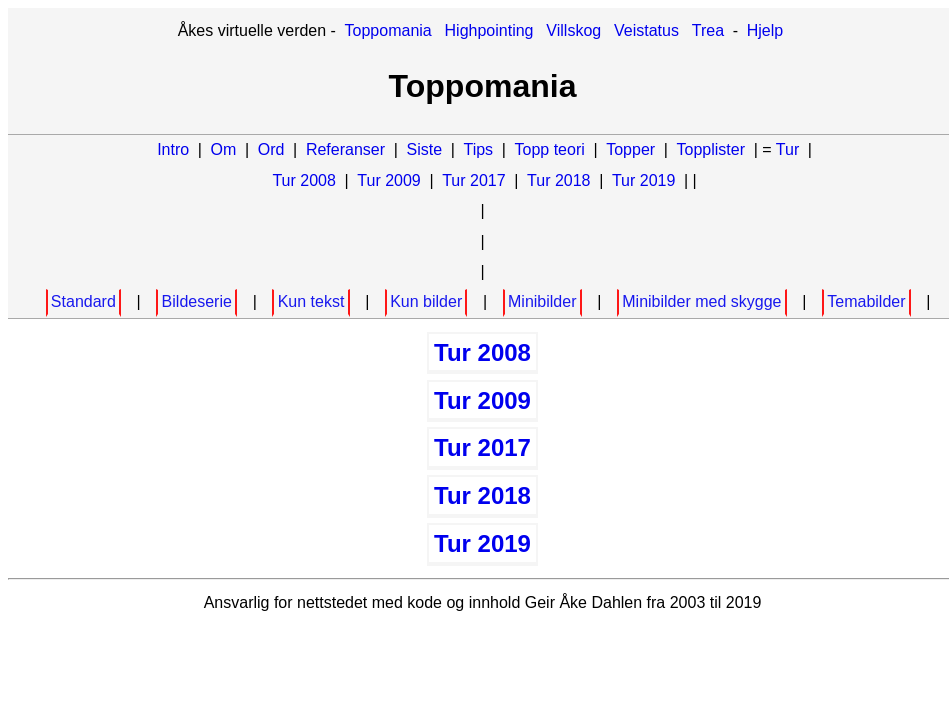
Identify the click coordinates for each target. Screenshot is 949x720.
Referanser (345, 149)
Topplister (711, 149)
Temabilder (866, 301)
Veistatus (646, 30)
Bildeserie (197, 301)
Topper (630, 149)
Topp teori (550, 149)
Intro (173, 149)
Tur (787, 149)
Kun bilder (426, 301)
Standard (83, 301)
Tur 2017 (473, 180)
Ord (271, 149)
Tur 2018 (558, 180)
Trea (708, 30)
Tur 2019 (643, 180)
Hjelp (765, 30)
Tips (478, 149)
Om (224, 149)
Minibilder (542, 301)
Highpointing (489, 30)
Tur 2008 (303, 180)
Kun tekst (311, 301)
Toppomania (388, 30)
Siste (424, 149)
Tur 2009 (388, 180)
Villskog (573, 30)
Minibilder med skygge (701, 301)
